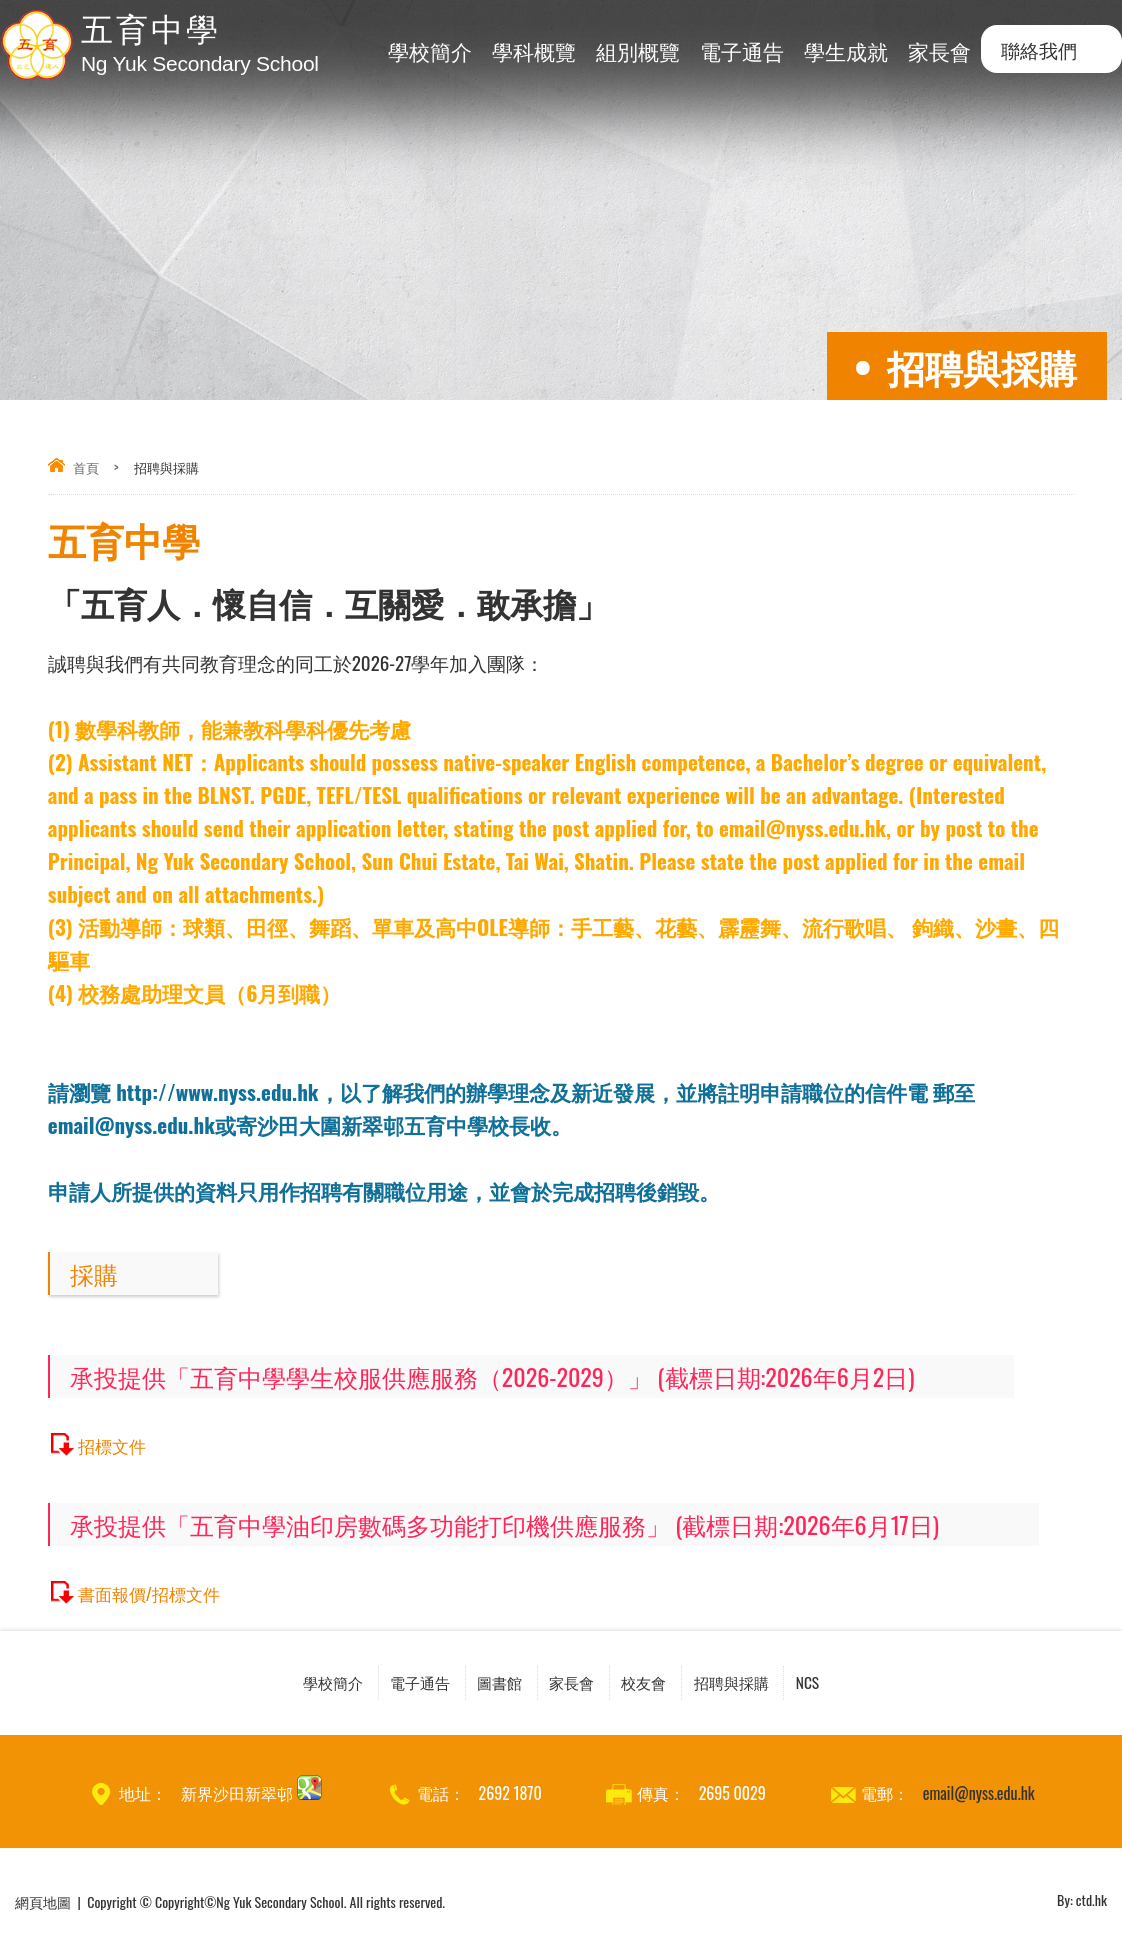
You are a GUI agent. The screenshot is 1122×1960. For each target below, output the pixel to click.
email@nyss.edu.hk (979, 1797)
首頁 (86, 467)
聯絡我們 (1039, 49)
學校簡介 (430, 50)
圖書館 (476, 1685)
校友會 (673, 1685)
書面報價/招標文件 (157, 1592)
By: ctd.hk (1082, 1905)
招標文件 (116, 1444)
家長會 (939, 50)
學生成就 (846, 50)
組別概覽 (638, 50)
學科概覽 (534, 50)
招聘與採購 (789, 1685)
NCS (891, 1685)
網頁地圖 (43, 1905)
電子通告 (742, 50)
